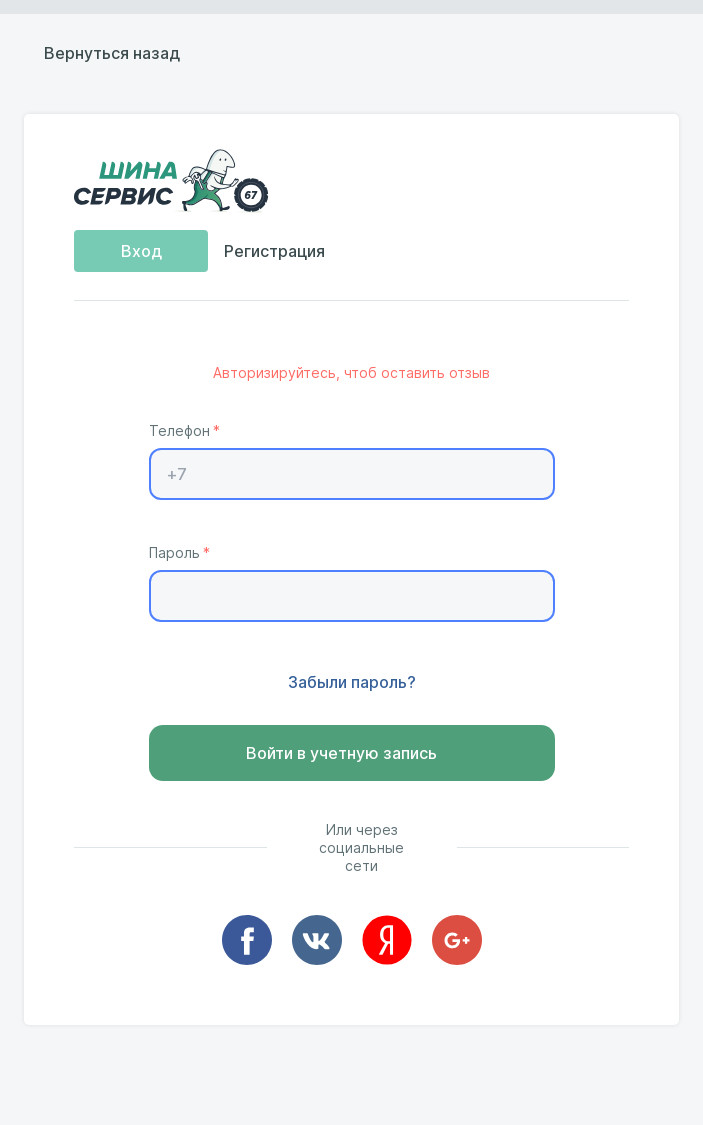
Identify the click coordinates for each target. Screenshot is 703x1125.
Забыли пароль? (352, 683)
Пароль (174, 553)
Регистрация (274, 251)
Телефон (179, 431)
